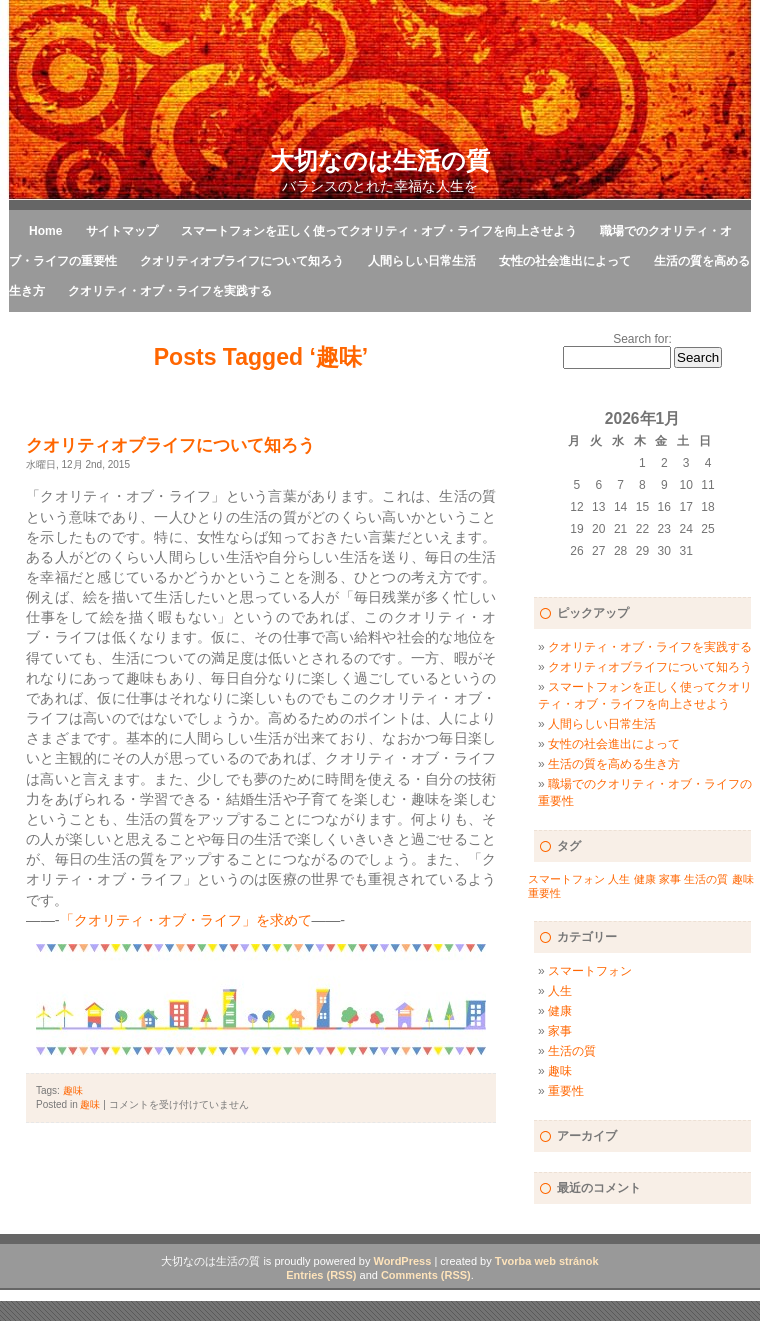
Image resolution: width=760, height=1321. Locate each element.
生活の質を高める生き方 (614, 764)
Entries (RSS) (321, 1275)
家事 (560, 1031)
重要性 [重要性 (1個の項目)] (544, 893)
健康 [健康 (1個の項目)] (645, 879)
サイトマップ (122, 231)
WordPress (402, 1261)
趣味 (73, 1090)
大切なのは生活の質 (380, 160)
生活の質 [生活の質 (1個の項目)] (706, 879)
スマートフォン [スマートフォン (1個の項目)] (566, 879)
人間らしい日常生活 (422, 261)
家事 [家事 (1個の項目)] (670, 879)
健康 (560, 1011)
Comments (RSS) (426, 1275)
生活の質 (572, 1051)
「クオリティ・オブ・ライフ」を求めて (186, 920)
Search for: (642, 339)
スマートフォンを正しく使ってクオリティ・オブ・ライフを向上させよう (379, 231)
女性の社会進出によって (565, 261)
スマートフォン (590, 971)
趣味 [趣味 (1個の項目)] (743, 879)
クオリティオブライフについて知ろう (242, 261)
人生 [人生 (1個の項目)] (619, 879)
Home (45, 231)
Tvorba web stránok (547, 1261)
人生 (560, 991)
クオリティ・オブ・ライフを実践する (170, 291)
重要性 (566, 1091)
